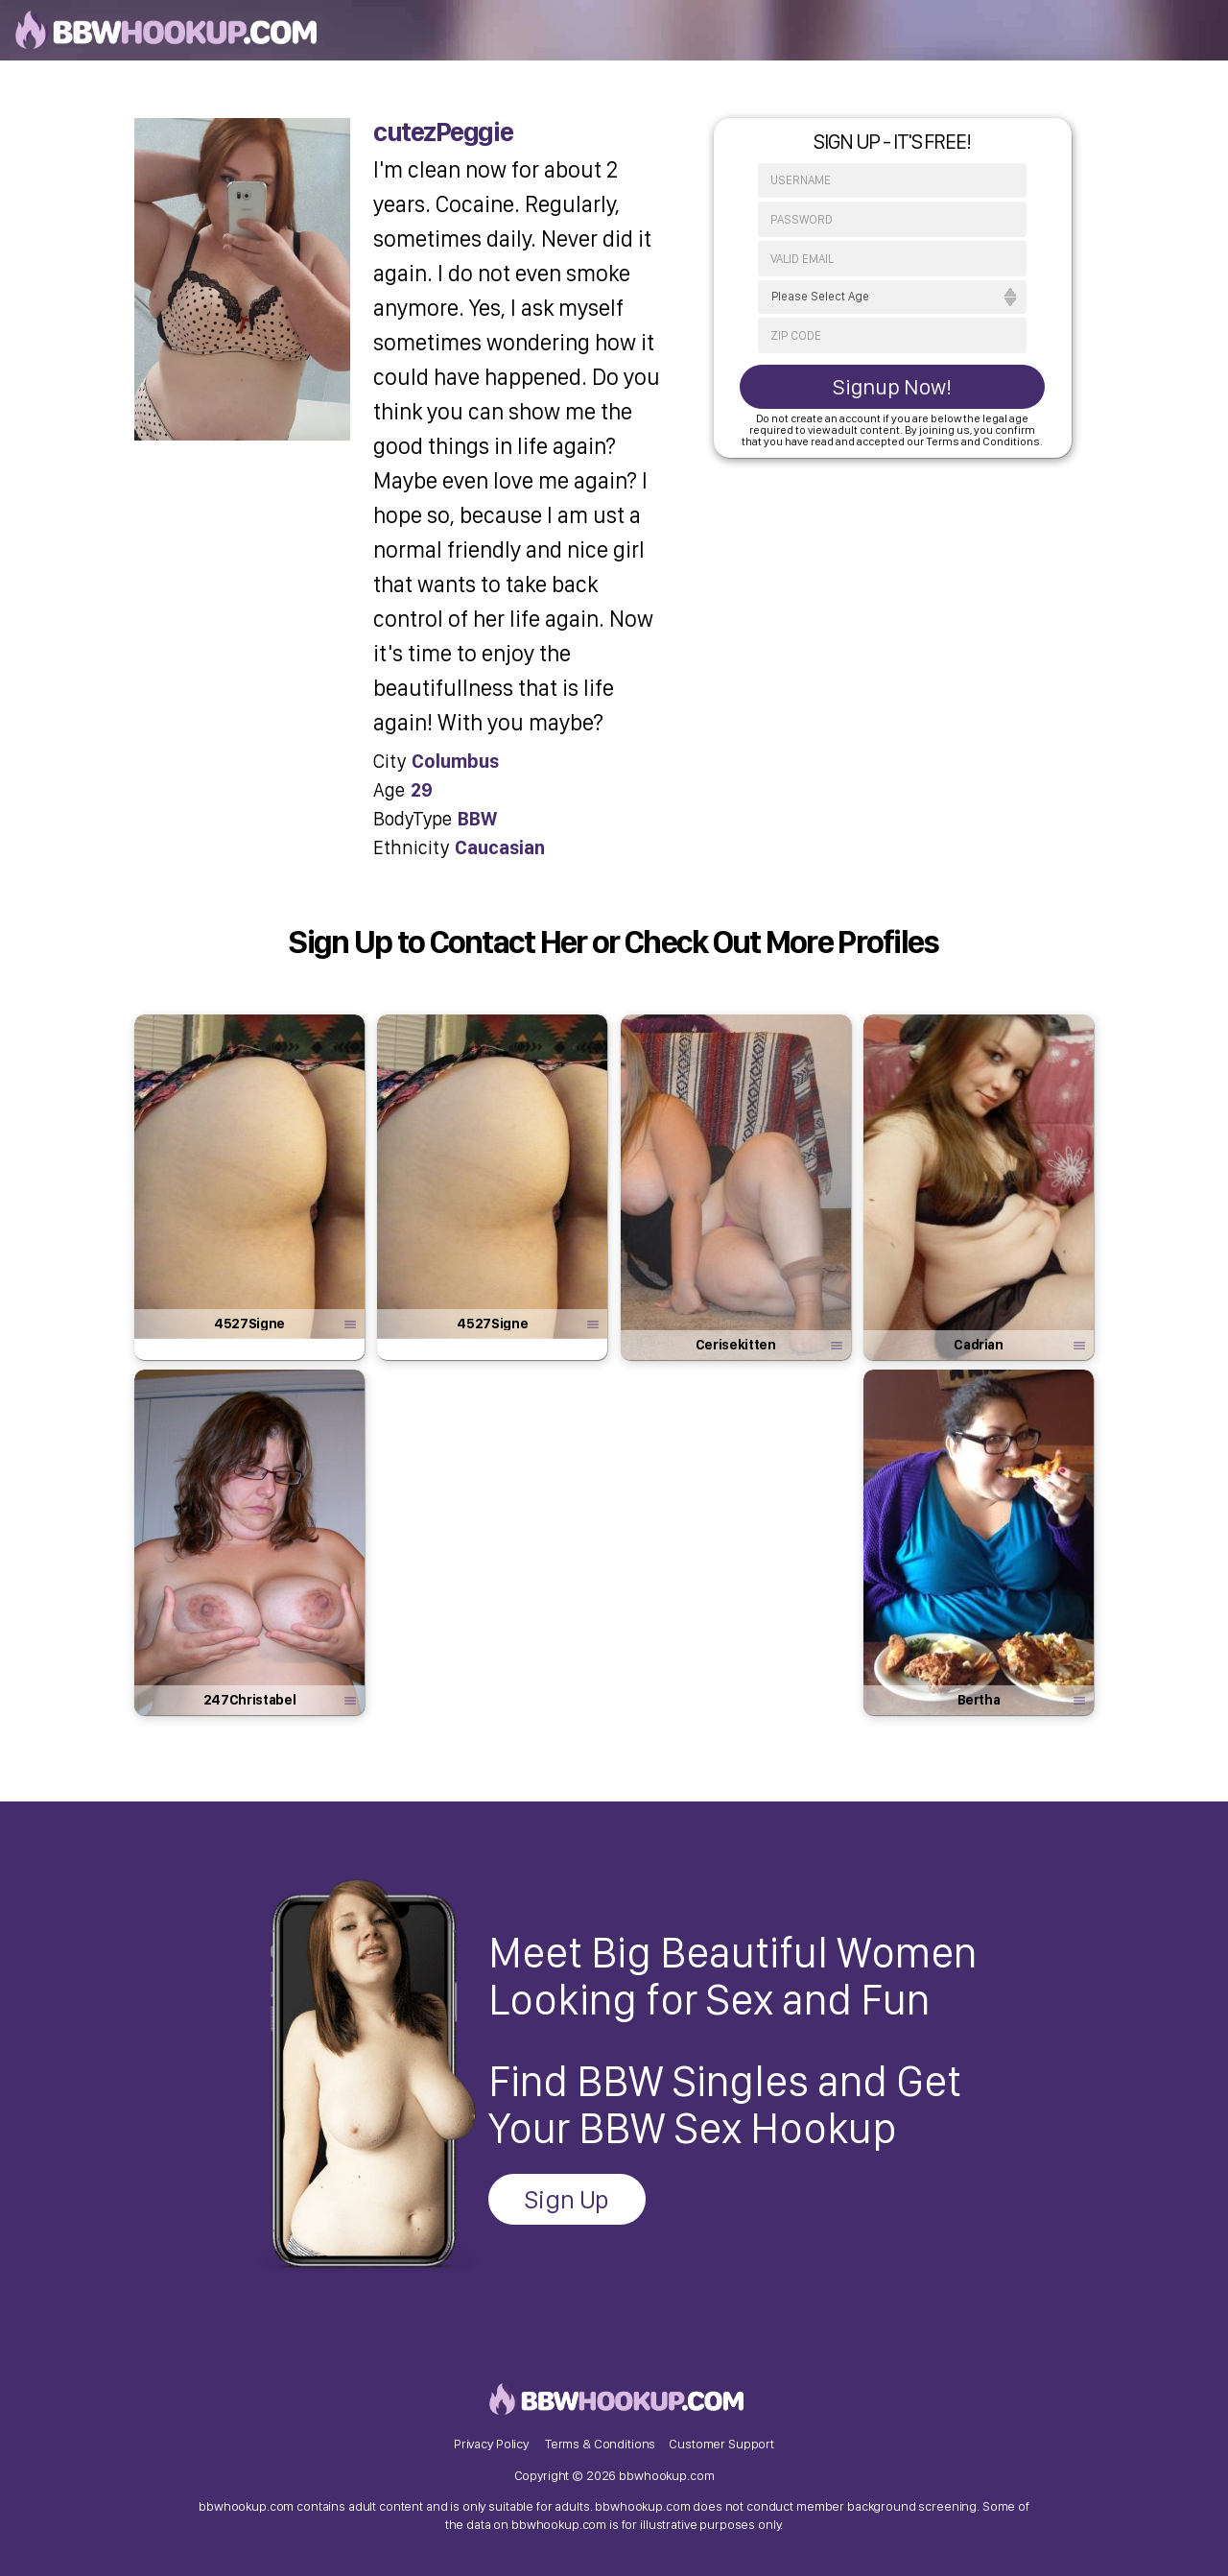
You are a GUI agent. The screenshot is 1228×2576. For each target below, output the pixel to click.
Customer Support (721, 2443)
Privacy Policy (491, 2443)
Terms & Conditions (600, 2443)
